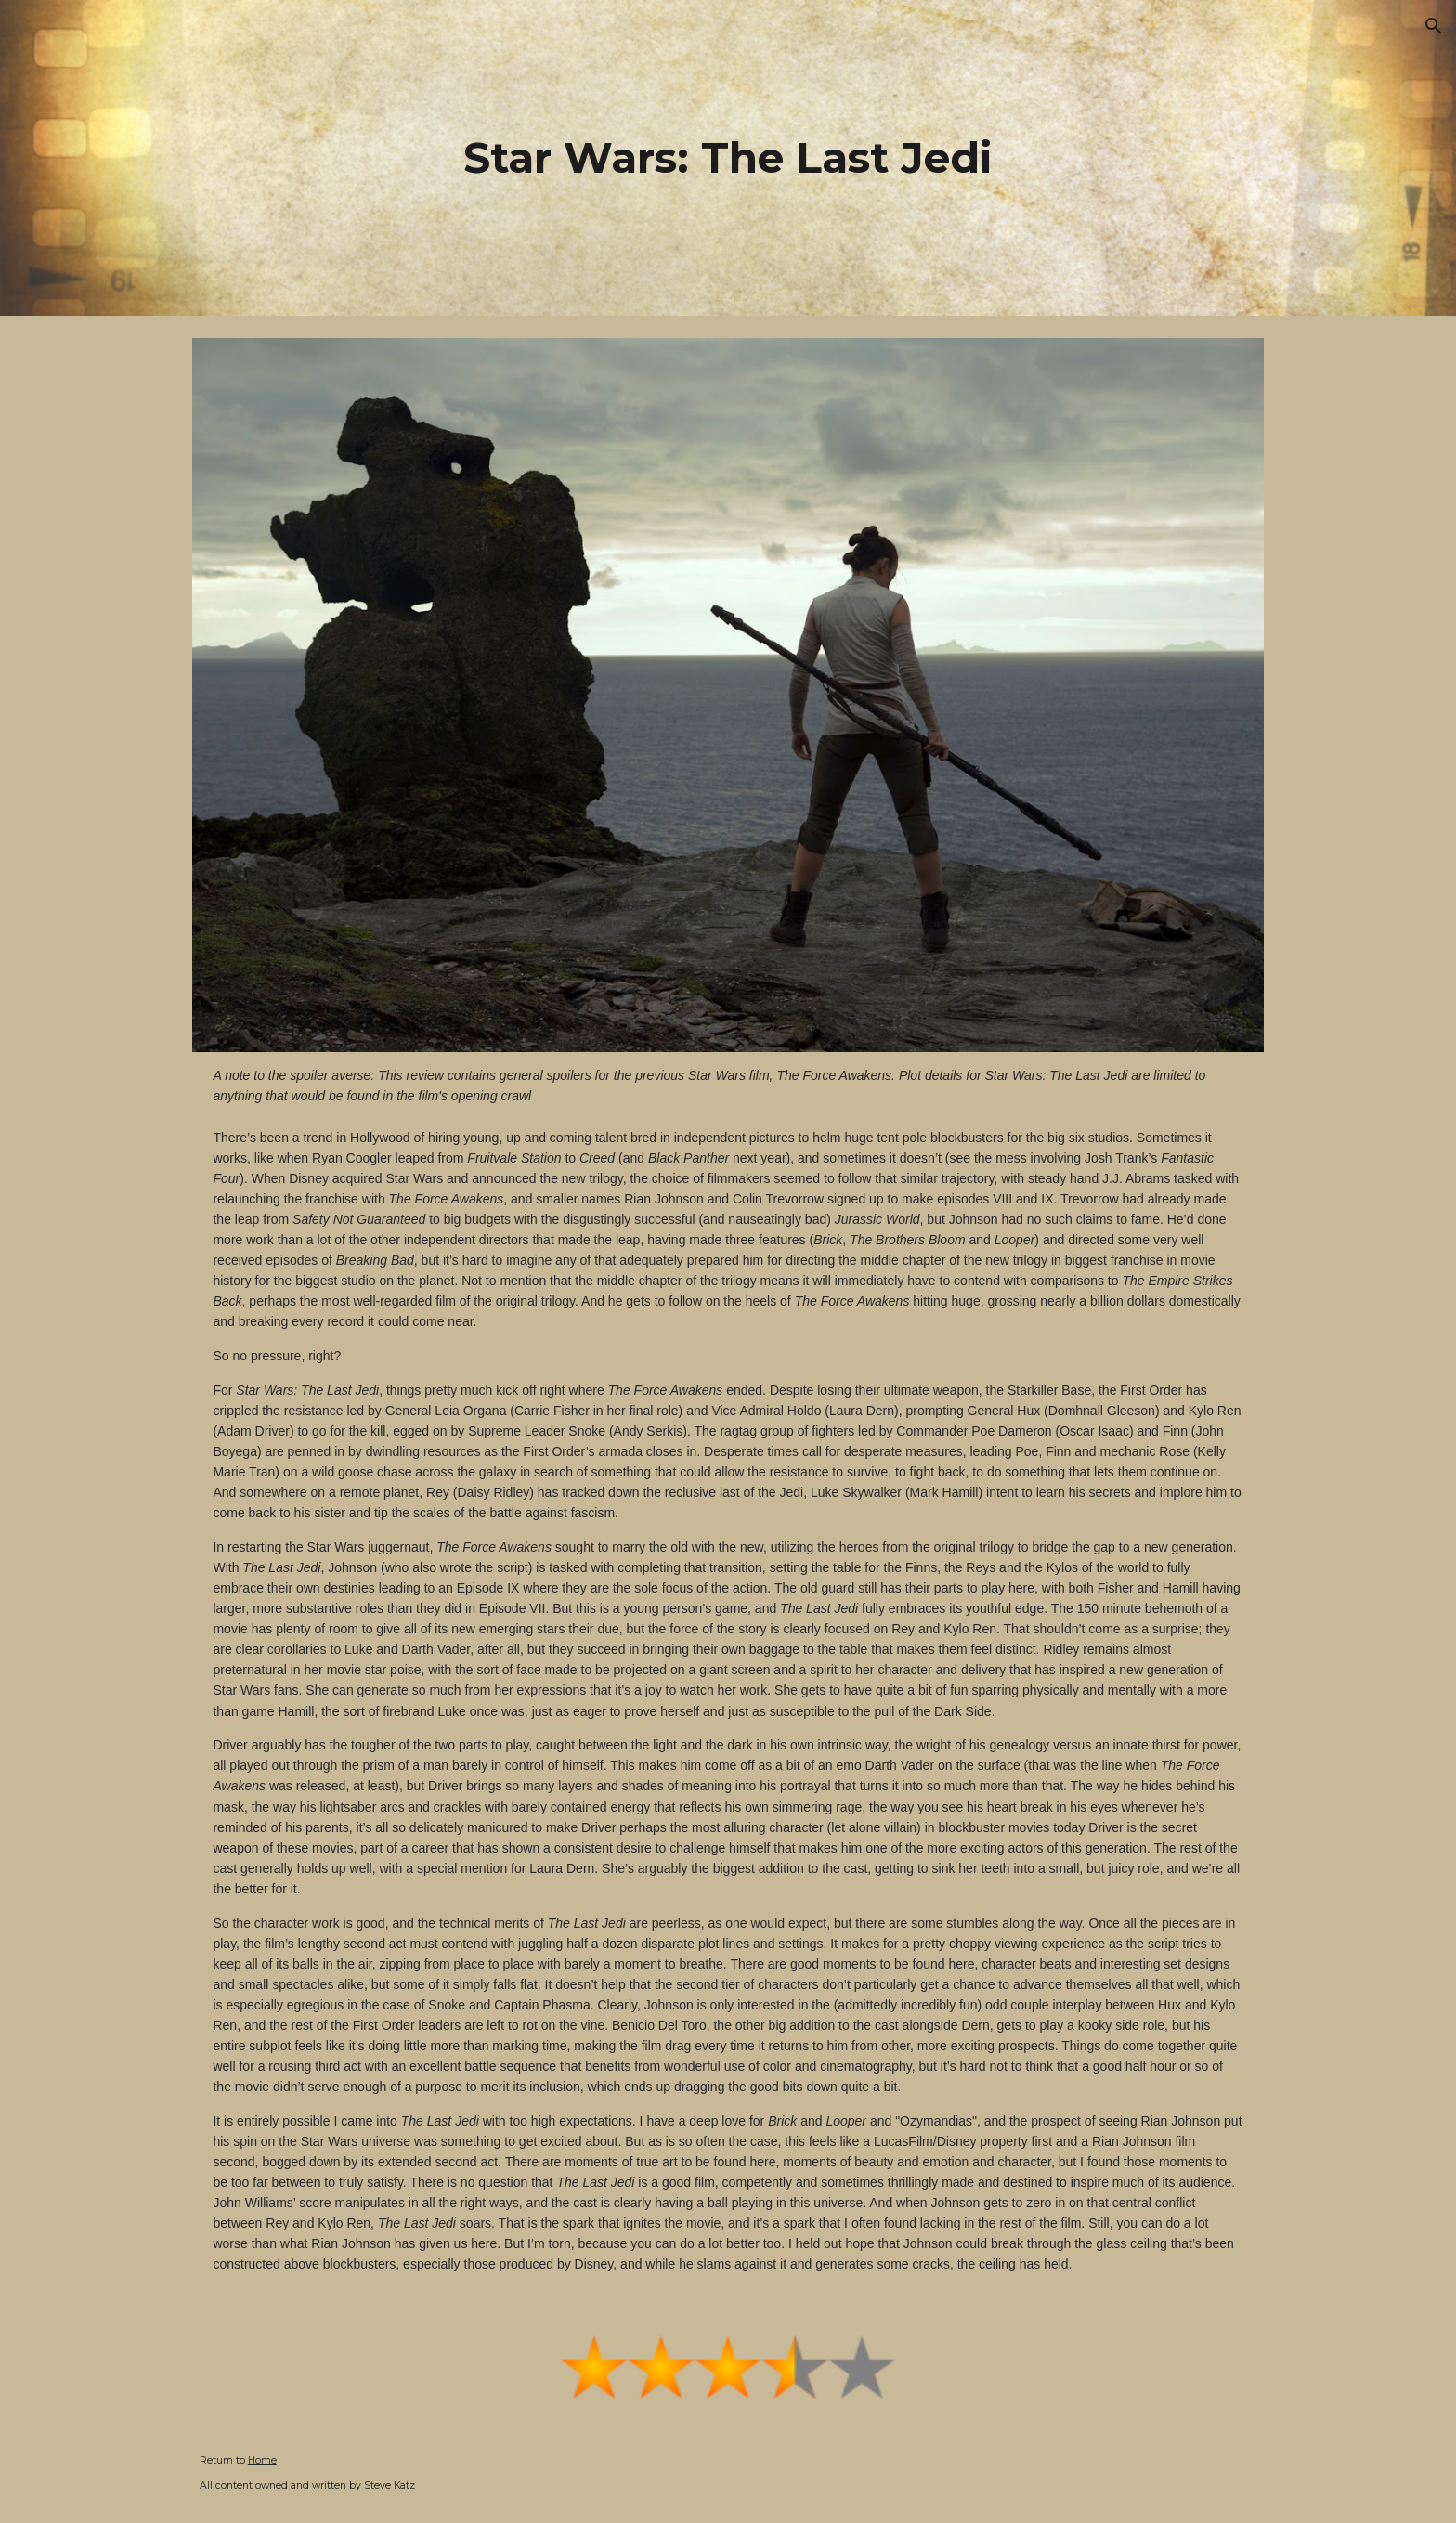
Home (262, 2460)
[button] (1433, 26)
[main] (728, 158)
